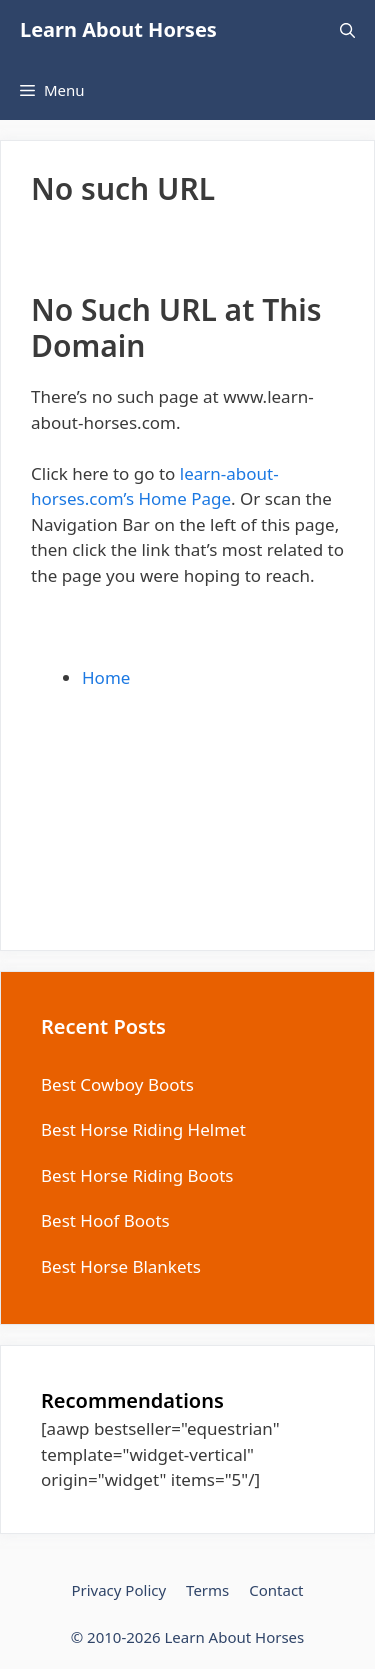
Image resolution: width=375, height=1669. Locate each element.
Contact (276, 1590)
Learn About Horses (118, 29)
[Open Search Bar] (347, 30)
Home (106, 677)
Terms (207, 1590)
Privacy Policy (118, 1590)
